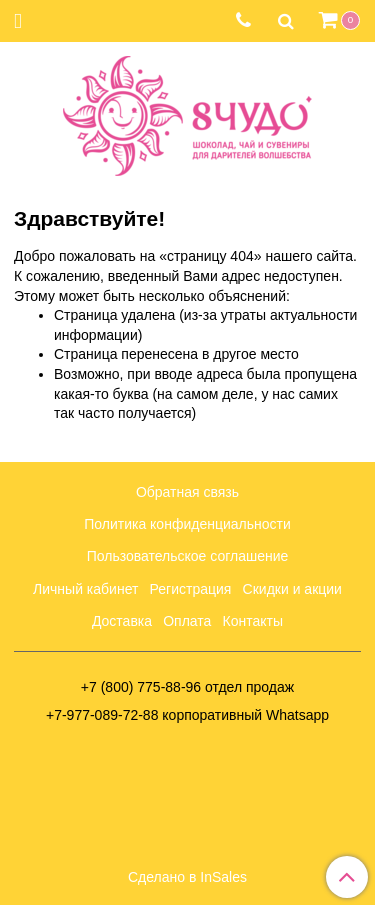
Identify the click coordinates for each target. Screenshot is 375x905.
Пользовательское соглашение (188, 556)
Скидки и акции (292, 589)
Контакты (253, 621)
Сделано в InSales (187, 877)
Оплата (187, 621)
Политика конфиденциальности (187, 524)
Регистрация (191, 589)
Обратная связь (187, 492)
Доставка (122, 621)
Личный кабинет (85, 589)
